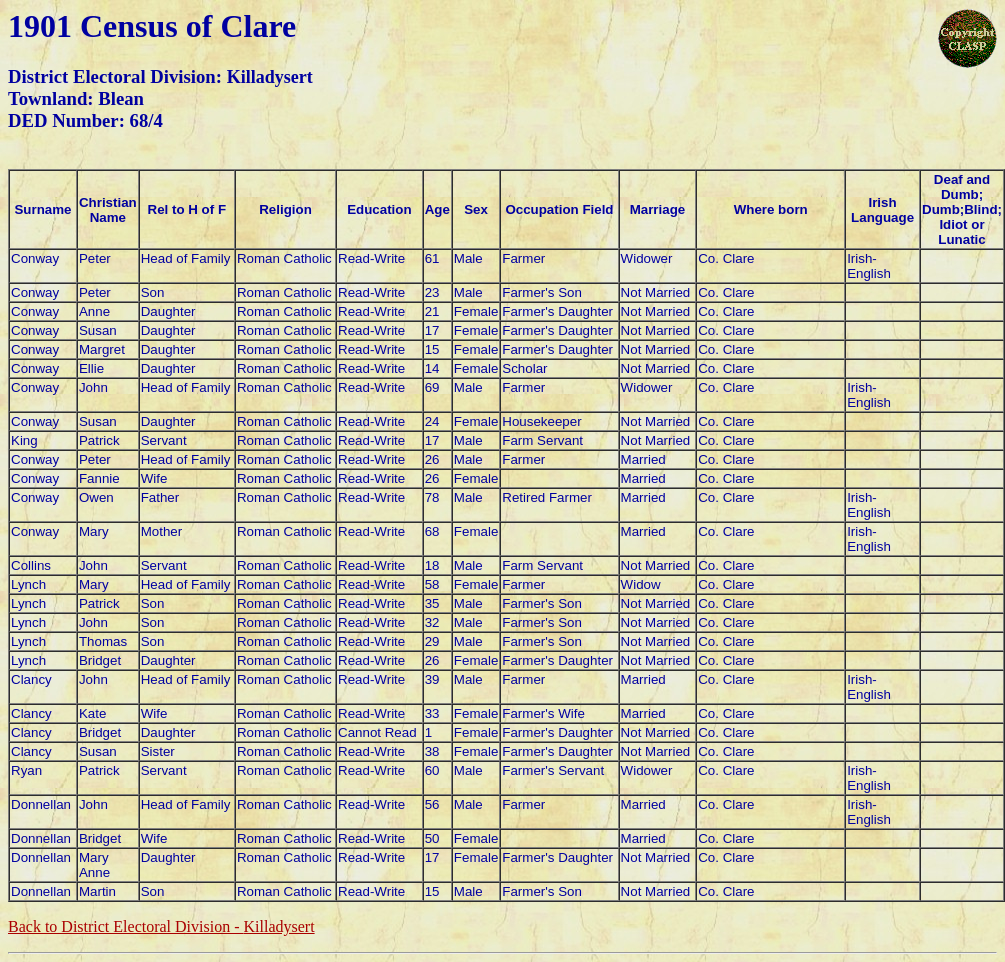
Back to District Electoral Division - (161, 926)
